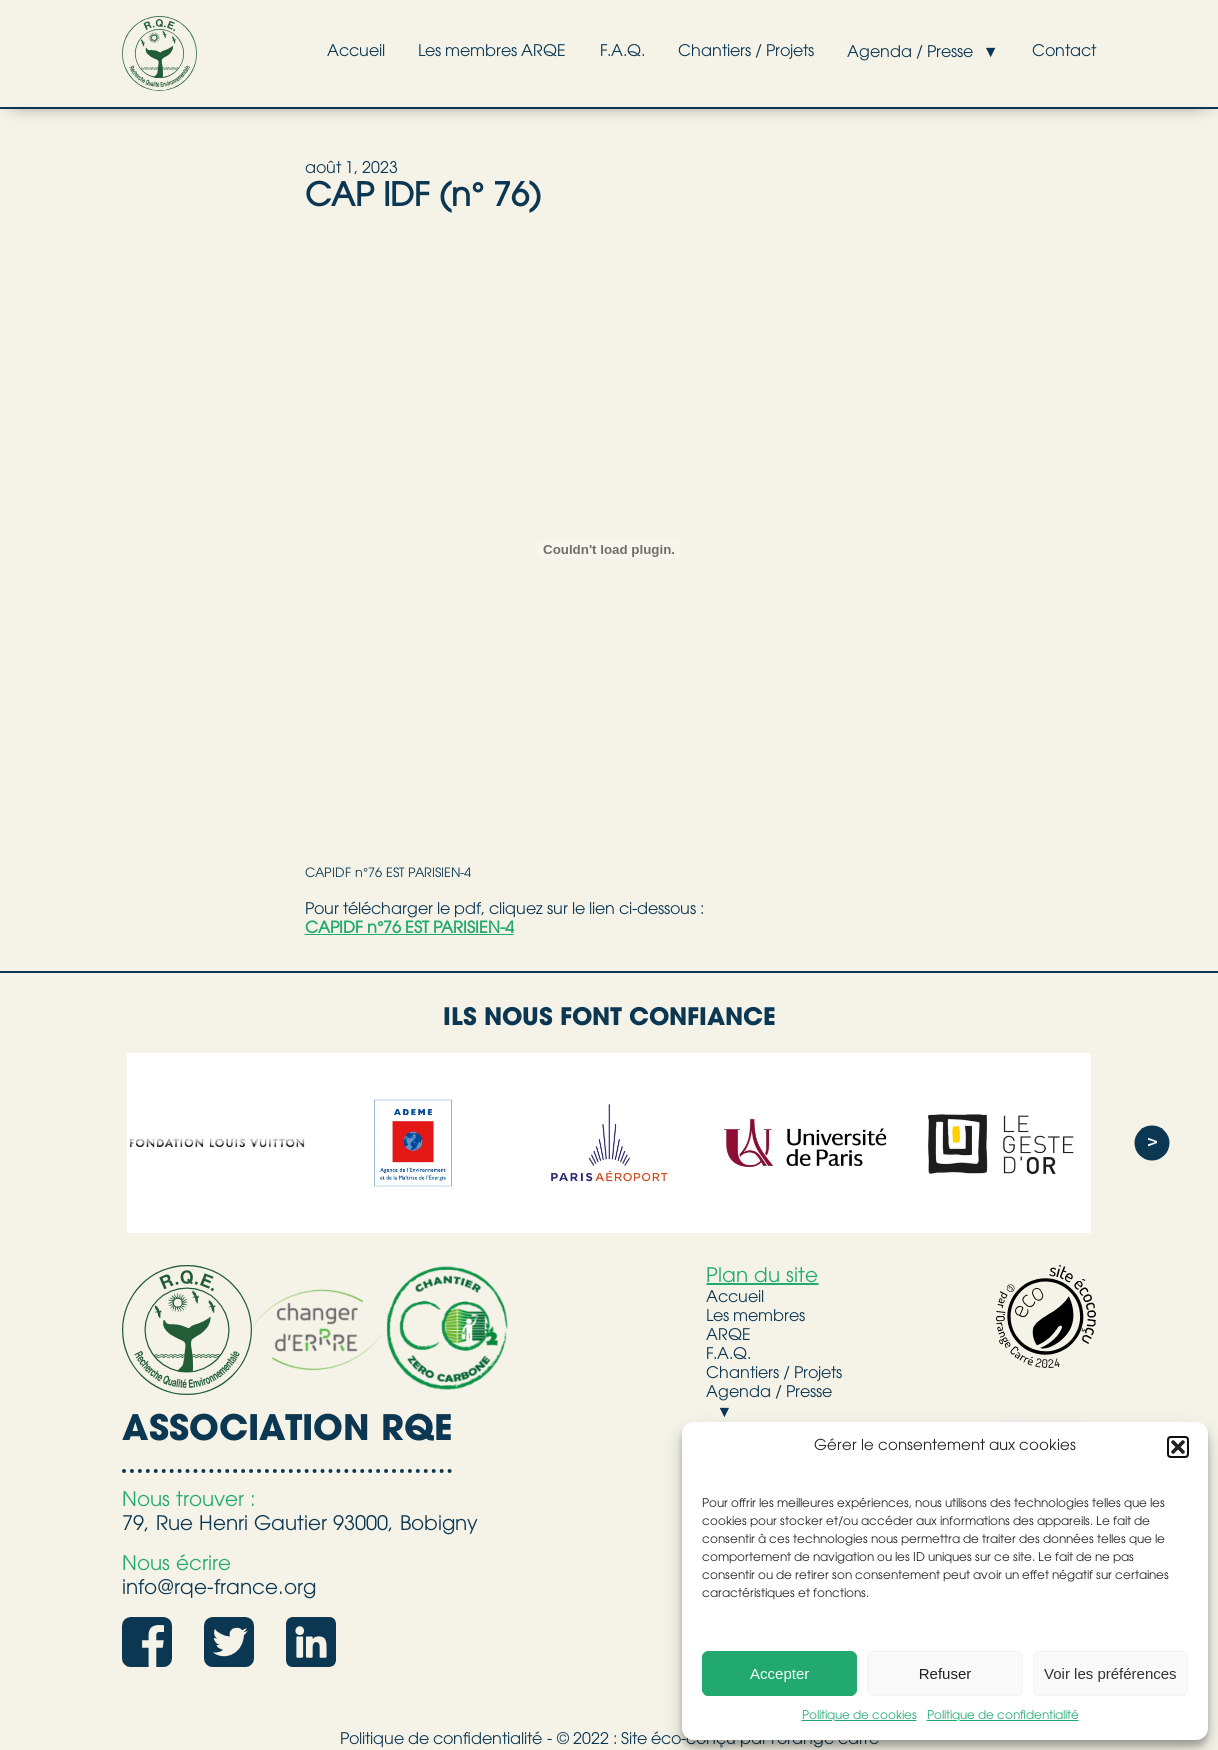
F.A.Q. (590, 52)
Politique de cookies (859, 1716)
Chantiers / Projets (723, 52)
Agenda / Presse (896, 53)
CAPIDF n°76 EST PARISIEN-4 (388, 874)
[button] (1178, 1447)
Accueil (307, 52)
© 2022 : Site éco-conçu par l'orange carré (718, 1740)
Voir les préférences (1110, 1673)
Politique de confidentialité (1003, 1716)
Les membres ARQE (452, 52)
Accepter (779, 1673)
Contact (1059, 52)
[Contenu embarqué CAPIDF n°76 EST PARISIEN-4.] (609, 549)
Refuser (945, 1673)
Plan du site (762, 1277)
